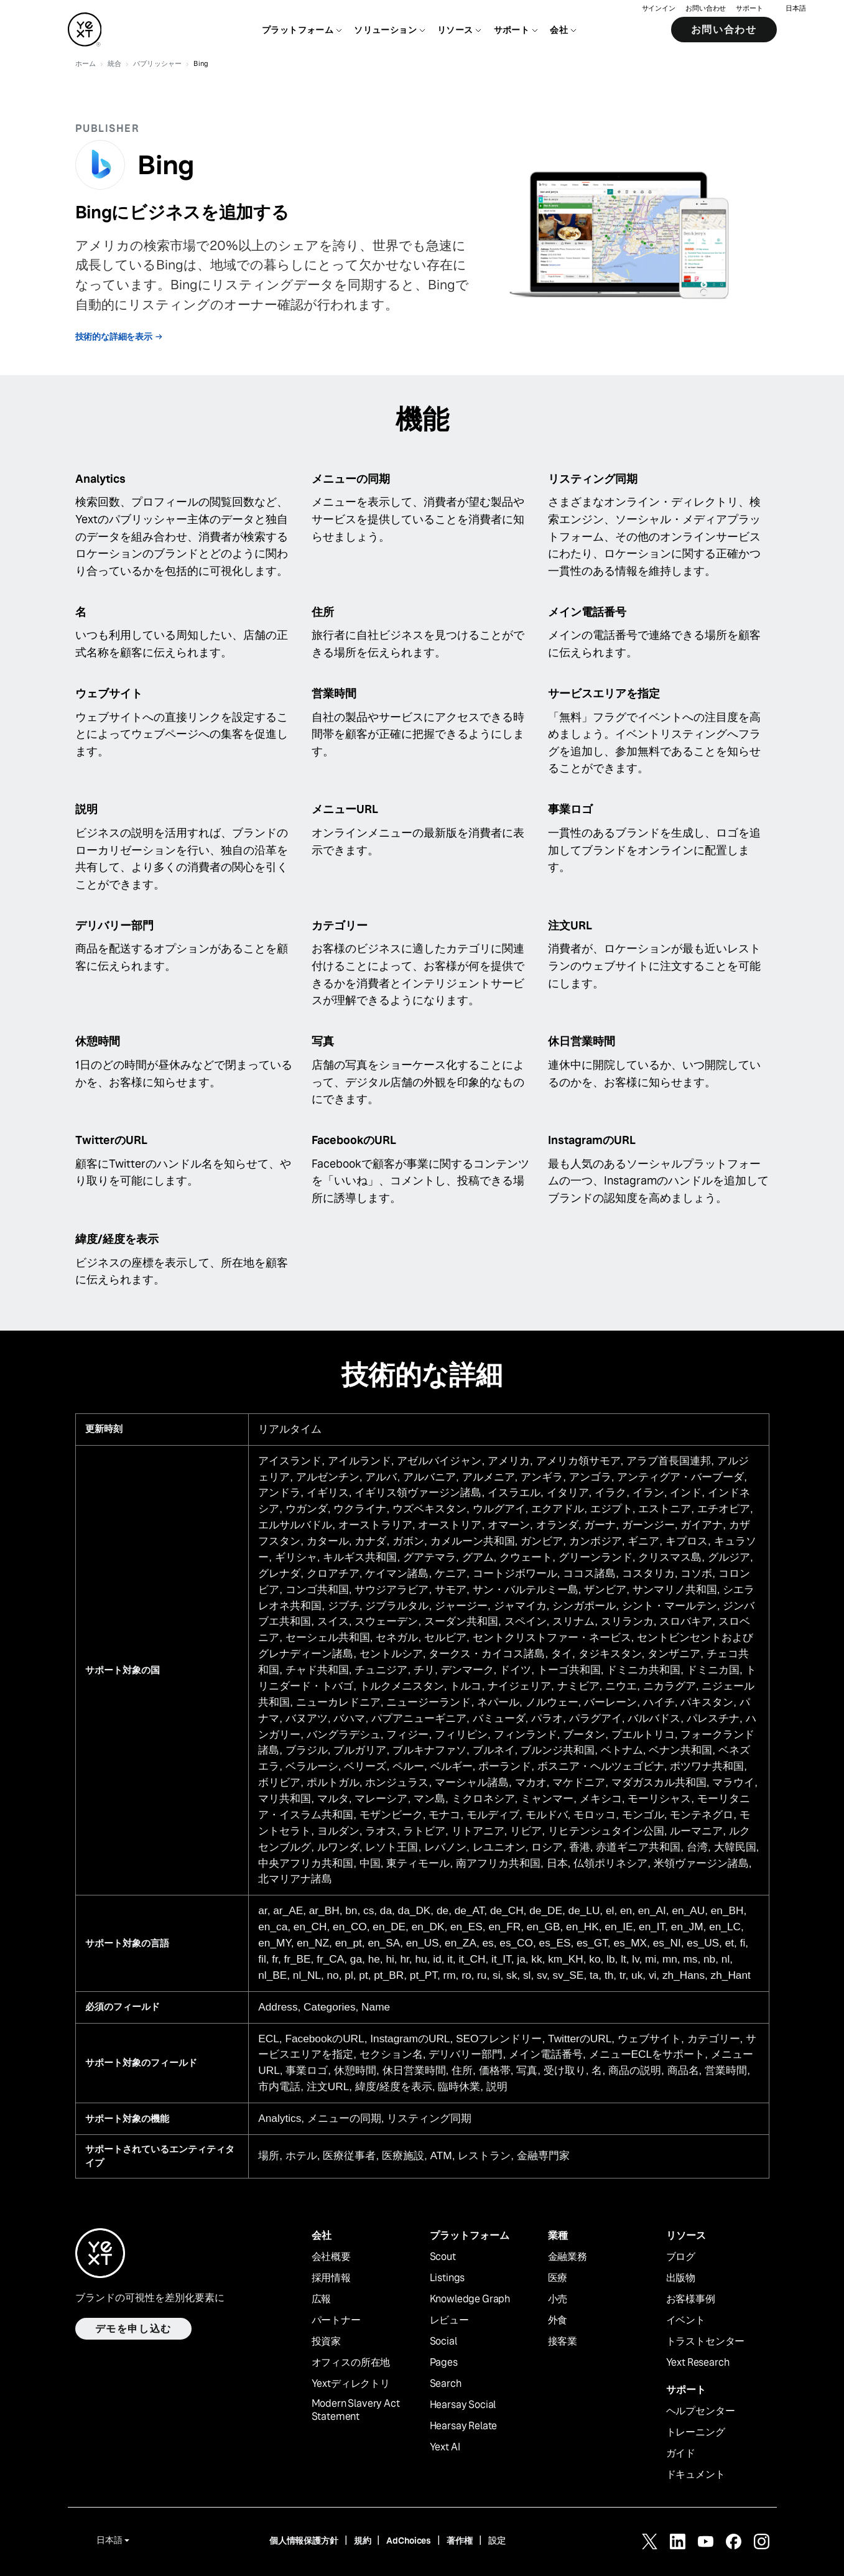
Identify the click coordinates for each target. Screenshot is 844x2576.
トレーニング (695, 2432)
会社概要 (331, 2257)
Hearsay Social (463, 2405)
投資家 (326, 2341)
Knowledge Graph (470, 2299)
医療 (558, 2278)
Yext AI (445, 2447)
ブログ (681, 2257)
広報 (322, 2299)
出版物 (681, 2278)
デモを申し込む (133, 2328)
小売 (558, 2299)
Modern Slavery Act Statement (356, 2410)
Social (443, 2341)
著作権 (460, 2540)
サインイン (658, 9)
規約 (362, 2540)
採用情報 (331, 2278)
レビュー (449, 2320)
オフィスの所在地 (351, 2362)
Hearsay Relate (464, 2426)
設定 (497, 2540)
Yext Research (698, 2362)
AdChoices (408, 2540)
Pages (444, 2362)
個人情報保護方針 (303, 2540)
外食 (558, 2320)
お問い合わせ (705, 9)
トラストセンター (705, 2341)
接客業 (563, 2341)
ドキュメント (695, 2474)
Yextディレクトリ (351, 2384)
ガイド (681, 2453)
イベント (685, 2320)
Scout (443, 2257)
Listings (447, 2278)
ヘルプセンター (700, 2411)
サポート (749, 9)
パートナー (336, 2320)
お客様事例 (690, 2299)
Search (445, 2384)
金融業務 (567, 2257)
